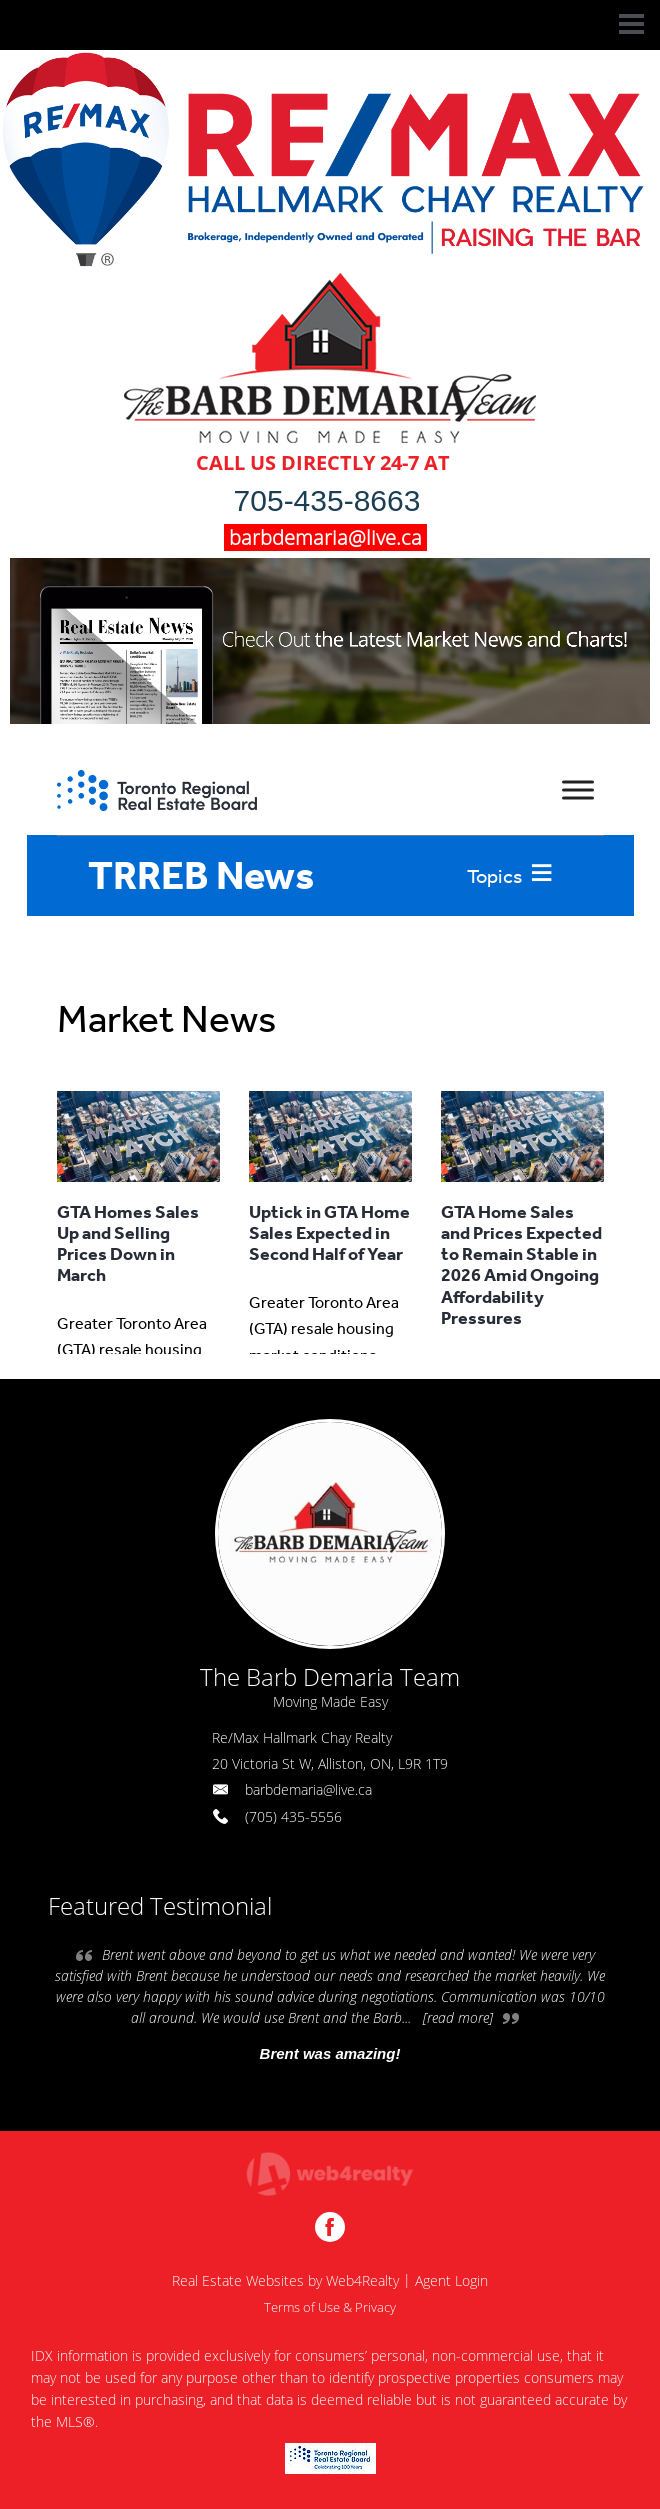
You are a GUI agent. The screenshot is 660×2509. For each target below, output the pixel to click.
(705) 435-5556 (293, 1816)
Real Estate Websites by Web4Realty (285, 2280)
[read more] (458, 2017)
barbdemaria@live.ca (308, 1789)
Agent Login (451, 2280)
